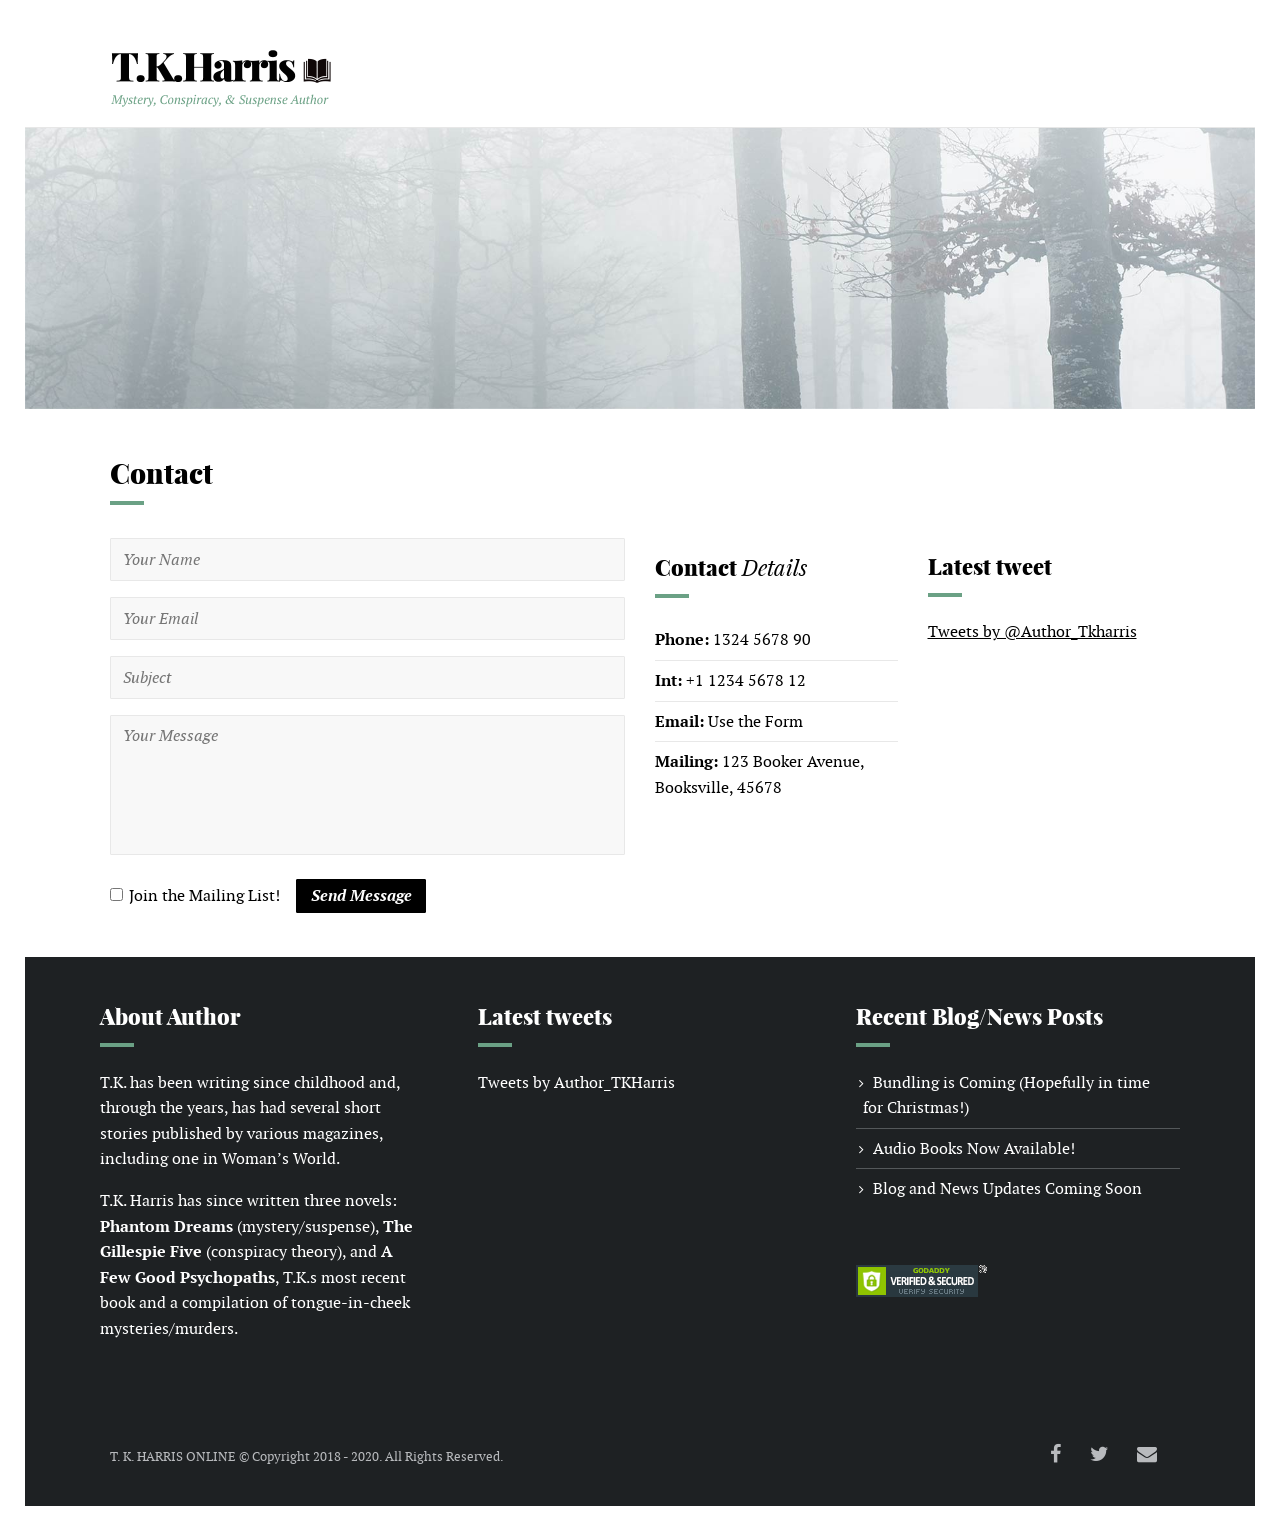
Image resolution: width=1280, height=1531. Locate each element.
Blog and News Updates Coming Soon (1007, 1188)
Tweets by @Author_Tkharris (1032, 631)
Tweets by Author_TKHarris (576, 1082)
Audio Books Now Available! (974, 1148)
